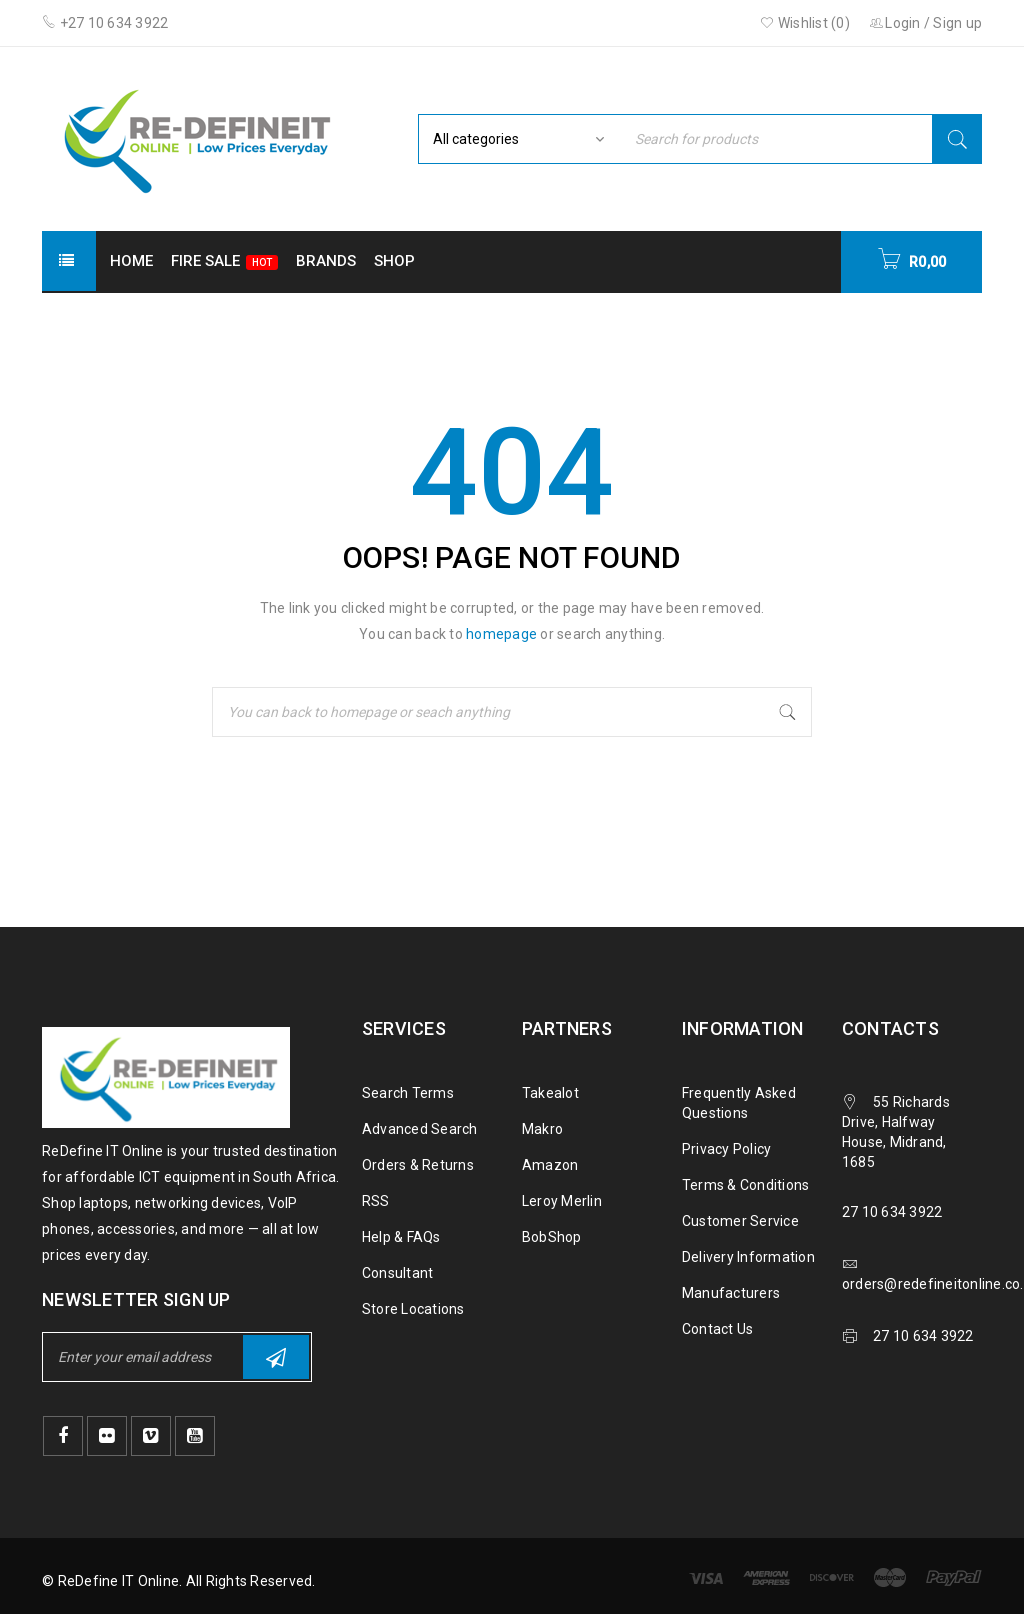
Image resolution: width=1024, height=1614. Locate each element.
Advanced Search (420, 1129)
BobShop (552, 1237)
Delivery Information (748, 1257)
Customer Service (740, 1221)
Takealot (550, 1093)
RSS (376, 1201)
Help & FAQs (401, 1237)
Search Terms (408, 1093)
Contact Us (718, 1329)
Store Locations (413, 1309)
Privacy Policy (727, 1149)
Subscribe (276, 1357)
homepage (501, 634)
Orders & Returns (418, 1165)
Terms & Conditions (746, 1185)
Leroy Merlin (562, 1201)
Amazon (550, 1165)
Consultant (398, 1273)
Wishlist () (805, 23)
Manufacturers (731, 1293)
